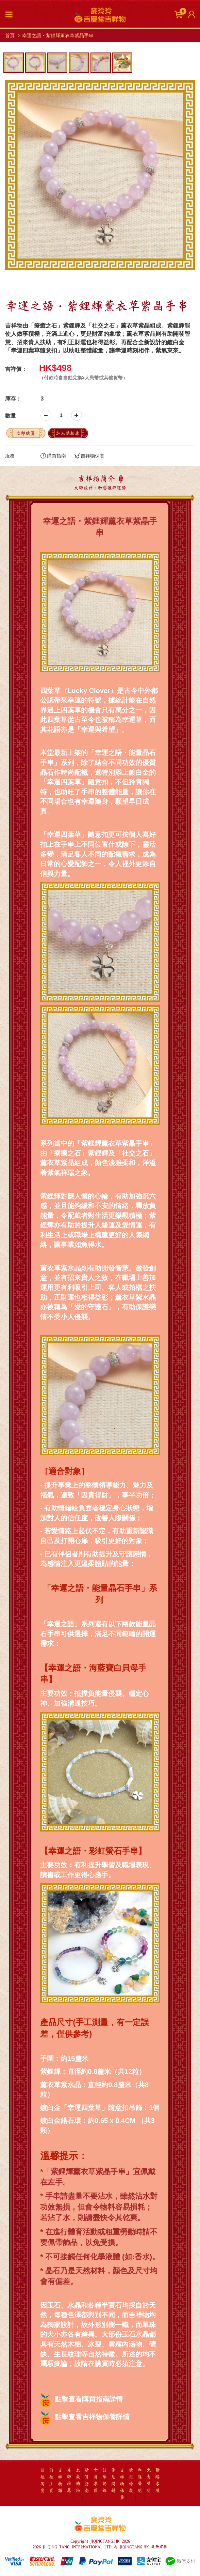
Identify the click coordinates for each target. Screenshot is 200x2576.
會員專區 (95, 2480)
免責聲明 (148, 2480)
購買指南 (53, 455)
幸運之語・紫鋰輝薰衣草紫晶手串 (58, 35)
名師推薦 (69, 2480)
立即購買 (25, 433)
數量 (10, 416)
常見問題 (113, 2480)
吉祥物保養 (89, 455)
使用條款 (131, 2480)
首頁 (10, 35)
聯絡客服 (157, 2480)
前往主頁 (51, 2480)
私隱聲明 (139, 2480)
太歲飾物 (78, 2480)
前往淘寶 (42, 2480)
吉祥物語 (60, 2480)
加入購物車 (68, 433)
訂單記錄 (104, 2480)
